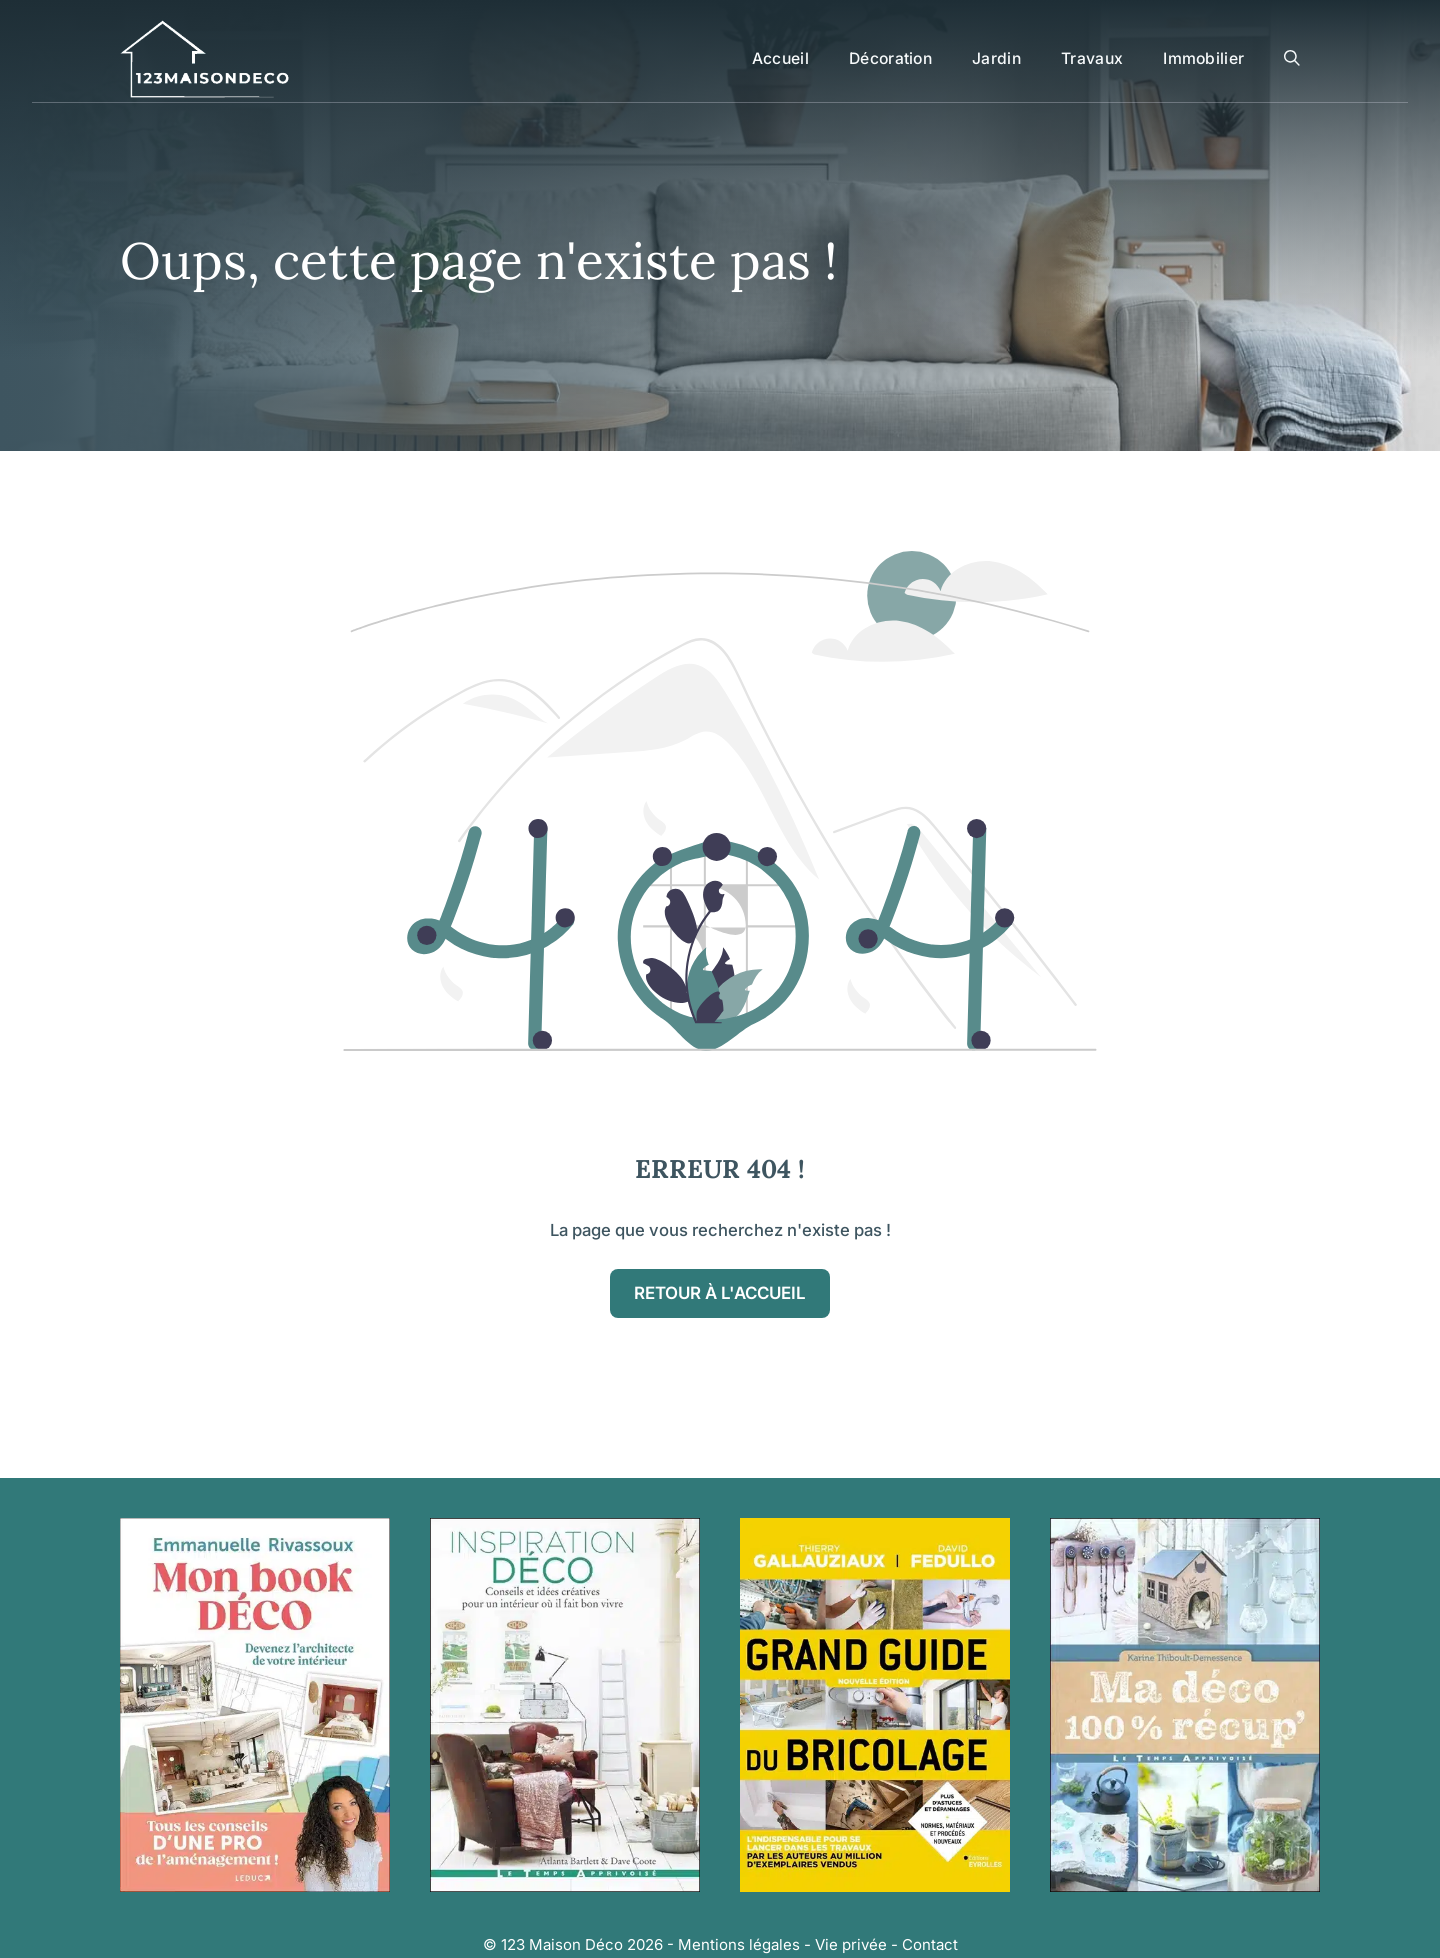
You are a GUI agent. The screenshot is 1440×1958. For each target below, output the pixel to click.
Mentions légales (739, 1944)
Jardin (996, 58)
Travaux (1092, 58)
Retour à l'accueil (720, 1293)
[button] (1292, 59)
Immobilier (1203, 58)
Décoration (890, 58)
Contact (930, 1944)
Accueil (780, 58)
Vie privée (851, 1944)
